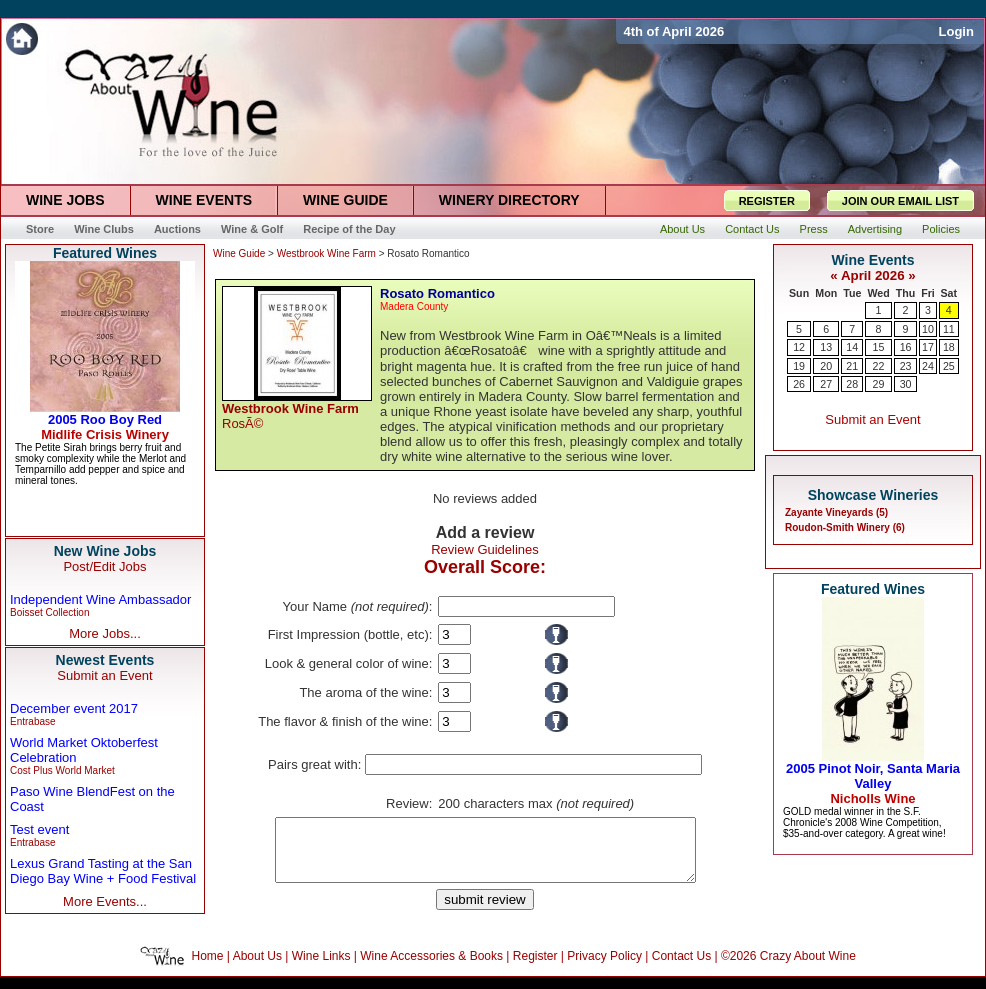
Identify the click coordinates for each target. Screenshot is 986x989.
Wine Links (321, 968)
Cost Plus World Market (62, 770)
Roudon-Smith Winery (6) (845, 527)
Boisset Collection (49, 612)
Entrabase (33, 721)
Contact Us (681, 968)
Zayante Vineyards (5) (836, 512)
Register (535, 968)
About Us (257, 968)
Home (208, 968)
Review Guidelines (485, 549)
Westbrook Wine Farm (326, 253)
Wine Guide (239, 253)
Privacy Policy (604, 968)
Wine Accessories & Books (431, 968)
